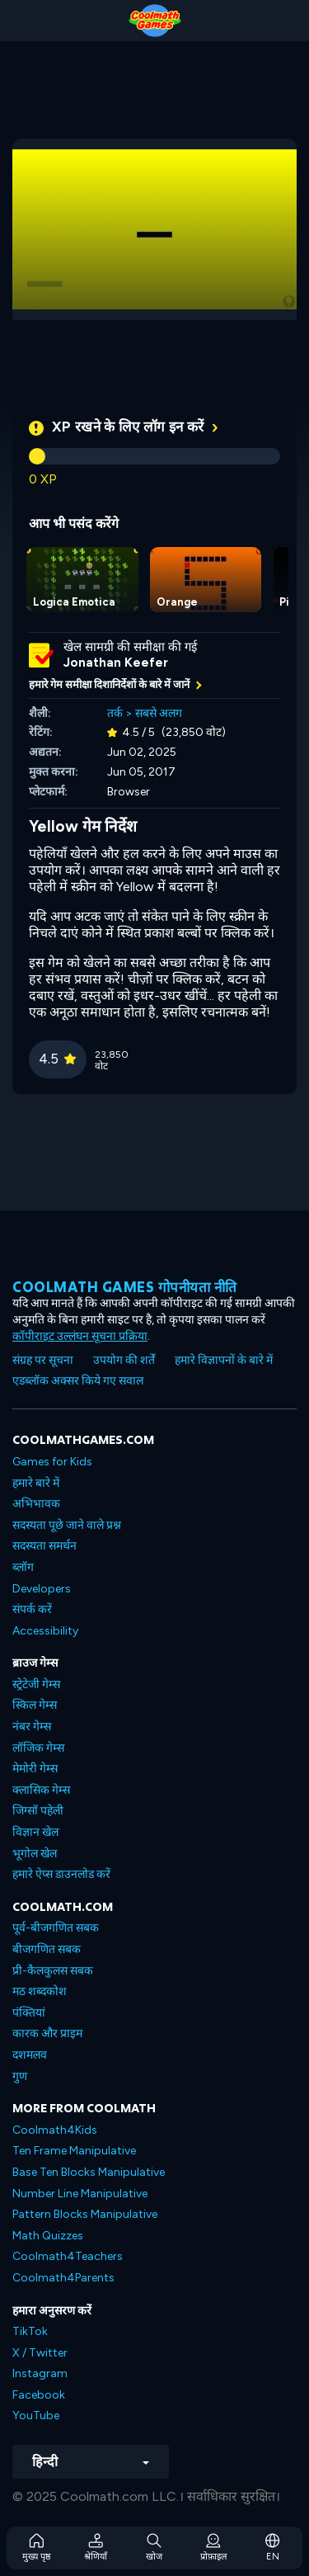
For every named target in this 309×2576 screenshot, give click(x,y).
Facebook (38, 2395)
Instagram (40, 2373)
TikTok (30, 2331)
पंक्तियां (28, 2013)
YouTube (35, 2416)
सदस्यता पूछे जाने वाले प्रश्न (66, 1525)
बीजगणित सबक (46, 1949)
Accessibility (45, 1631)
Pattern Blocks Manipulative (84, 2214)
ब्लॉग (23, 1567)
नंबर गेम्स (31, 1727)
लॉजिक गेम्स (38, 1748)
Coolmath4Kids (54, 2130)
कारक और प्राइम (47, 2033)
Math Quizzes (47, 2236)
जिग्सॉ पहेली (37, 1811)
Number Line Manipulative (79, 2194)
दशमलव (29, 2055)
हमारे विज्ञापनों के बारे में (224, 1360)
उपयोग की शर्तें (124, 1360)
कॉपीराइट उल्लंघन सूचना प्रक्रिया (79, 1336)
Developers (41, 1589)
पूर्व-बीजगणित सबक (55, 1928)
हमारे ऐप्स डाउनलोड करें (61, 1874)
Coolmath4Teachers (67, 2256)
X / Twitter (40, 2353)
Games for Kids (52, 1462)
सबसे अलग (158, 713)
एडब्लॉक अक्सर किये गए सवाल (77, 1381)
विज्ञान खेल (35, 1832)
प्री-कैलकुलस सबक (52, 1971)
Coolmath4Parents (63, 2278)
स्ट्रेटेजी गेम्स (36, 1684)
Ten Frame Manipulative (74, 2151)
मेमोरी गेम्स (35, 1769)
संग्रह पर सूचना (42, 1360)
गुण (19, 2076)
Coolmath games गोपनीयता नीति (124, 1286)
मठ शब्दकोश (39, 1991)
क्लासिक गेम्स (41, 1790)
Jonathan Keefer (115, 662)
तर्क (115, 713)
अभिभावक (36, 1504)
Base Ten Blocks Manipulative (88, 2172)
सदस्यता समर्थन (44, 1546)
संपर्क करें (32, 1609)
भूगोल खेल (34, 1854)
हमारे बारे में (35, 1483)
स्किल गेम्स (34, 1705)
